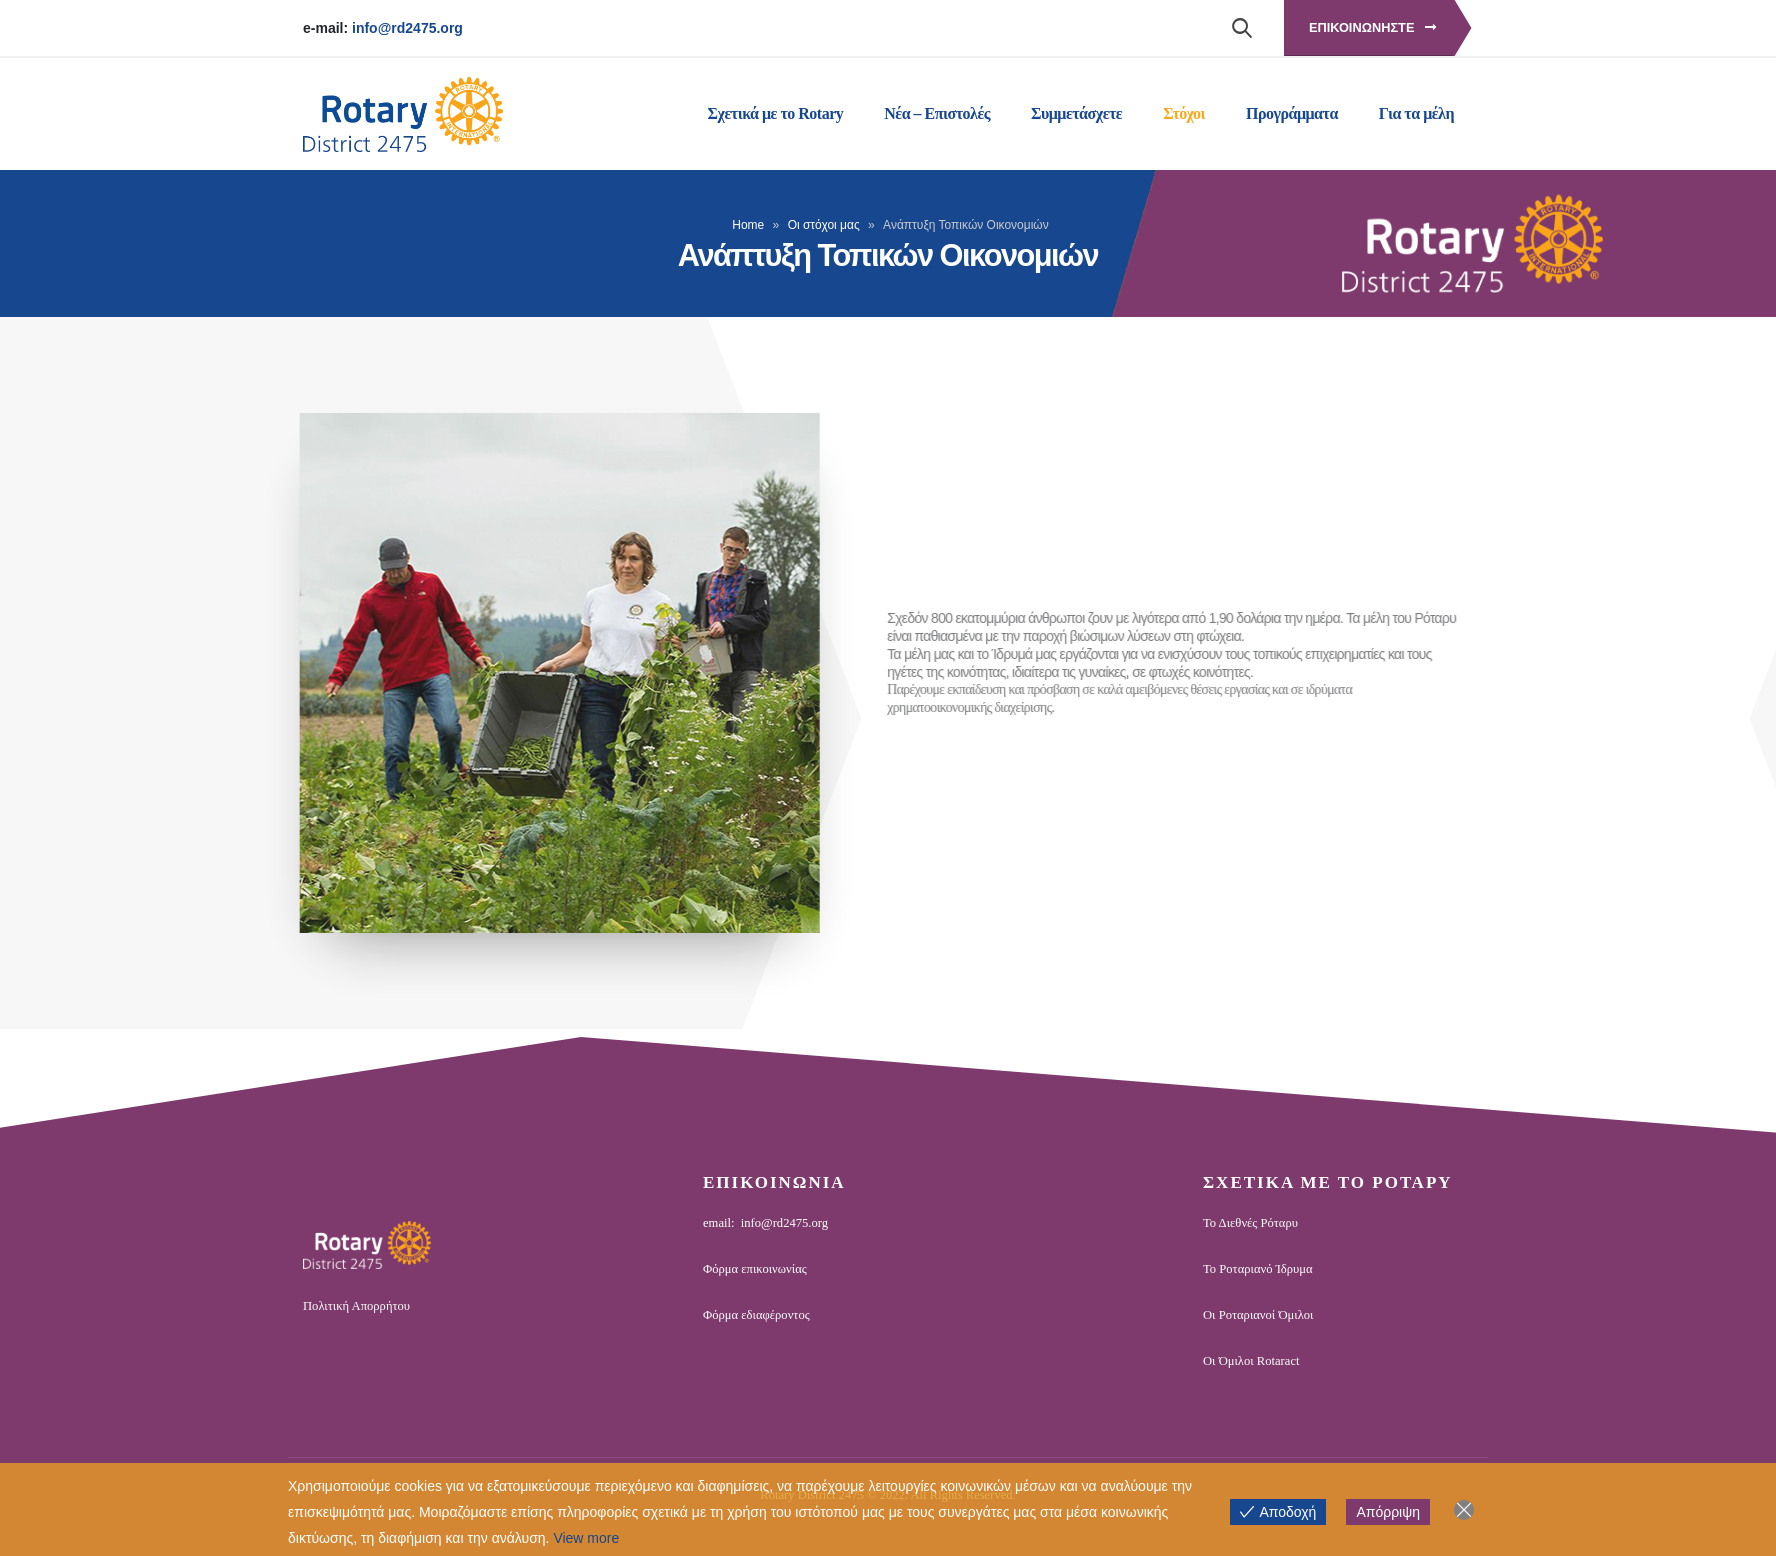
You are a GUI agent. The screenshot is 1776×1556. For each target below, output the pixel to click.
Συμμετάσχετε (1076, 113)
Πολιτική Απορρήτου (356, 1306)
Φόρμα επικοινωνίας (755, 1269)
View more (586, 1538)
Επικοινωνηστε (1372, 27)
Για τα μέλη (1416, 113)
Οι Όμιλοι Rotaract (1251, 1361)
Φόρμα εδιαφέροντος (756, 1315)
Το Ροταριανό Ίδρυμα (1258, 1269)
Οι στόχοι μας (824, 225)
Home (748, 225)
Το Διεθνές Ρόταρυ (1250, 1223)
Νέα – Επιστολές (937, 113)
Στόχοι (1184, 113)
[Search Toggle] (1241, 27)
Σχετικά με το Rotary (776, 113)
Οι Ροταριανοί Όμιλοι (1258, 1315)
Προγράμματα (1292, 113)
